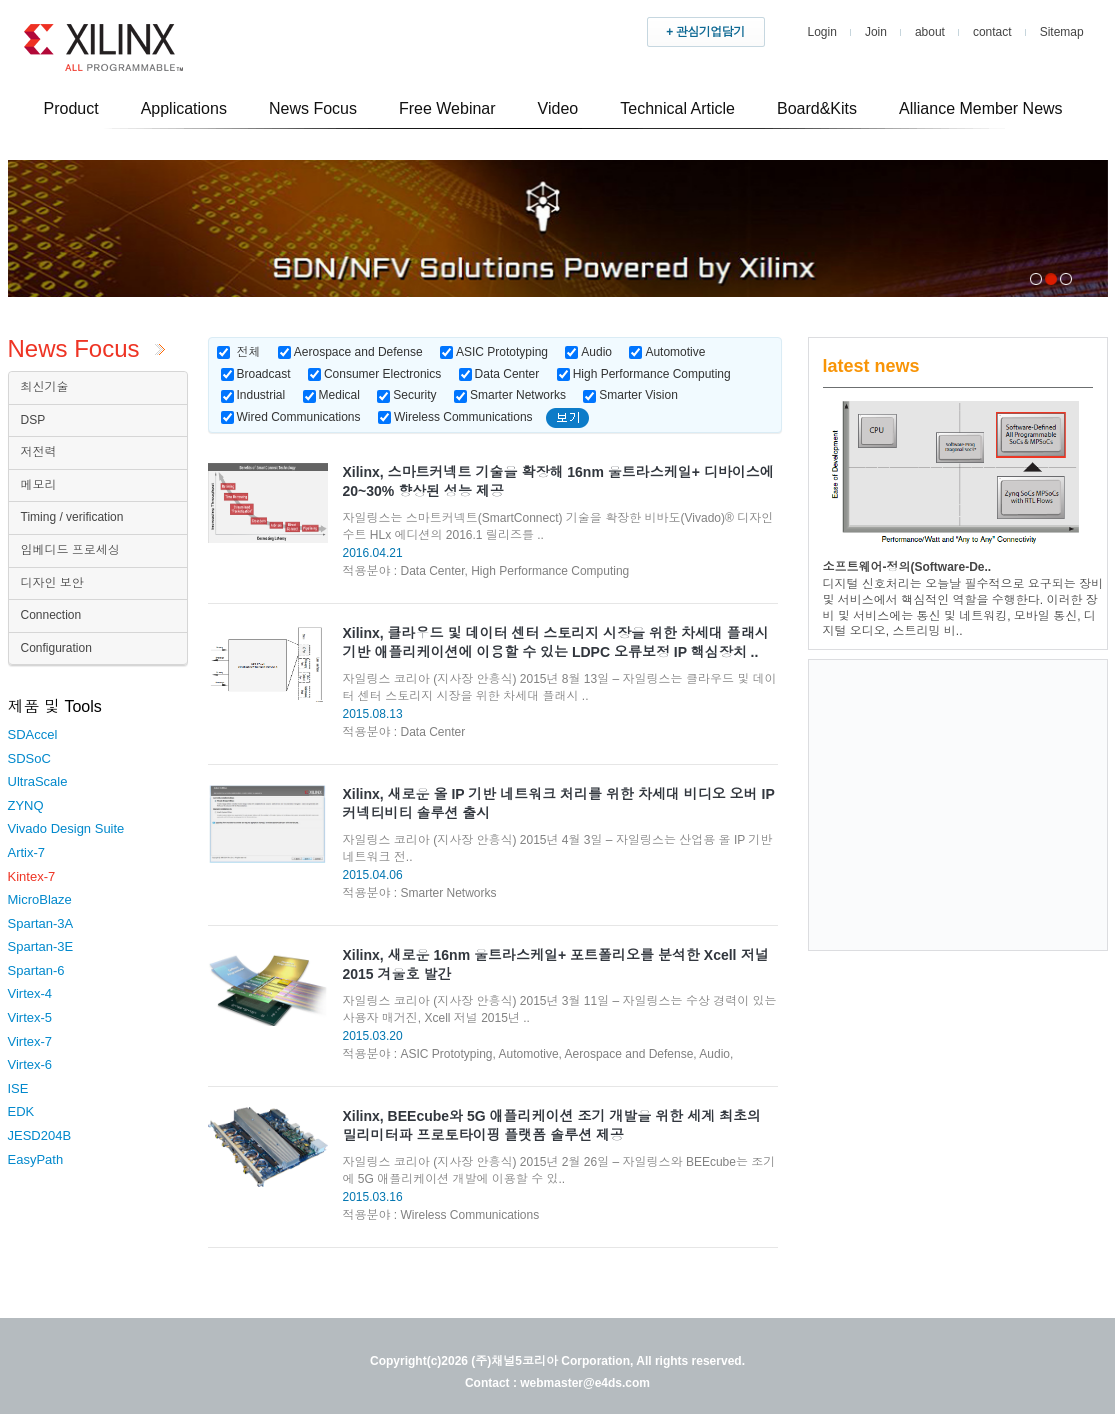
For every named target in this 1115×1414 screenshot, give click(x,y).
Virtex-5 (30, 1017)
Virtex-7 (30, 1041)
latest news (871, 366)
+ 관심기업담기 (705, 32)
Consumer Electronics (374, 374)
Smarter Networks (510, 395)
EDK (21, 1111)
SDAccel (33, 734)
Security (406, 395)
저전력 (39, 452)
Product (71, 108)
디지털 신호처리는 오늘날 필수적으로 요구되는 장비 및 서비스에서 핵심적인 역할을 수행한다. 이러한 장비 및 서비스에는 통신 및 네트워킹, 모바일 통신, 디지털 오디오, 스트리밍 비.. (963, 607)
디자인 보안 (52, 583)
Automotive (667, 352)
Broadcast (256, 374)
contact (992, 32)
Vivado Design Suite (66, 828)
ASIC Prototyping (494, 352)
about (930, 32)
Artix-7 (27, 852)
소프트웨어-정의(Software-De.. (907, 567)
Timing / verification (72, 517)
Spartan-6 (36, 970)
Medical (331, 395)
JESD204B (40, 1135)
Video (558, 108)
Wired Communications (291, 417)
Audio (588, 352)
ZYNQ (26, 805)
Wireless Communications (455, 417)
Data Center (499, 374)
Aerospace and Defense (350, 352)
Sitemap (1062, 32)
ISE (18, 1088)
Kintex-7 (32, 876)
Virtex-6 (30, 1064)
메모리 (39, 485)
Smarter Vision (630, 395)
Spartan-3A (41, 923)
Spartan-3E (41, 946)
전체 (249, 352)
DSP (33, 420)
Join (876, 32)
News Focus (313, 108)
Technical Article (677, 108)
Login (822, 32)
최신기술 (45, 387)
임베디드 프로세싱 (70, 550)
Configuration (56, 648)
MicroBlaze (40, 899)
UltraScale (38, 781)
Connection (51, 615)
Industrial (253, 395)
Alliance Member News (981, 108)
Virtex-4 (30, 993)
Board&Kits (817, 108)
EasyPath (36, 1159)
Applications (184, 108)
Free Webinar (447, 108)
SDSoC (29, 758)
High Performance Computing (644, 374)
